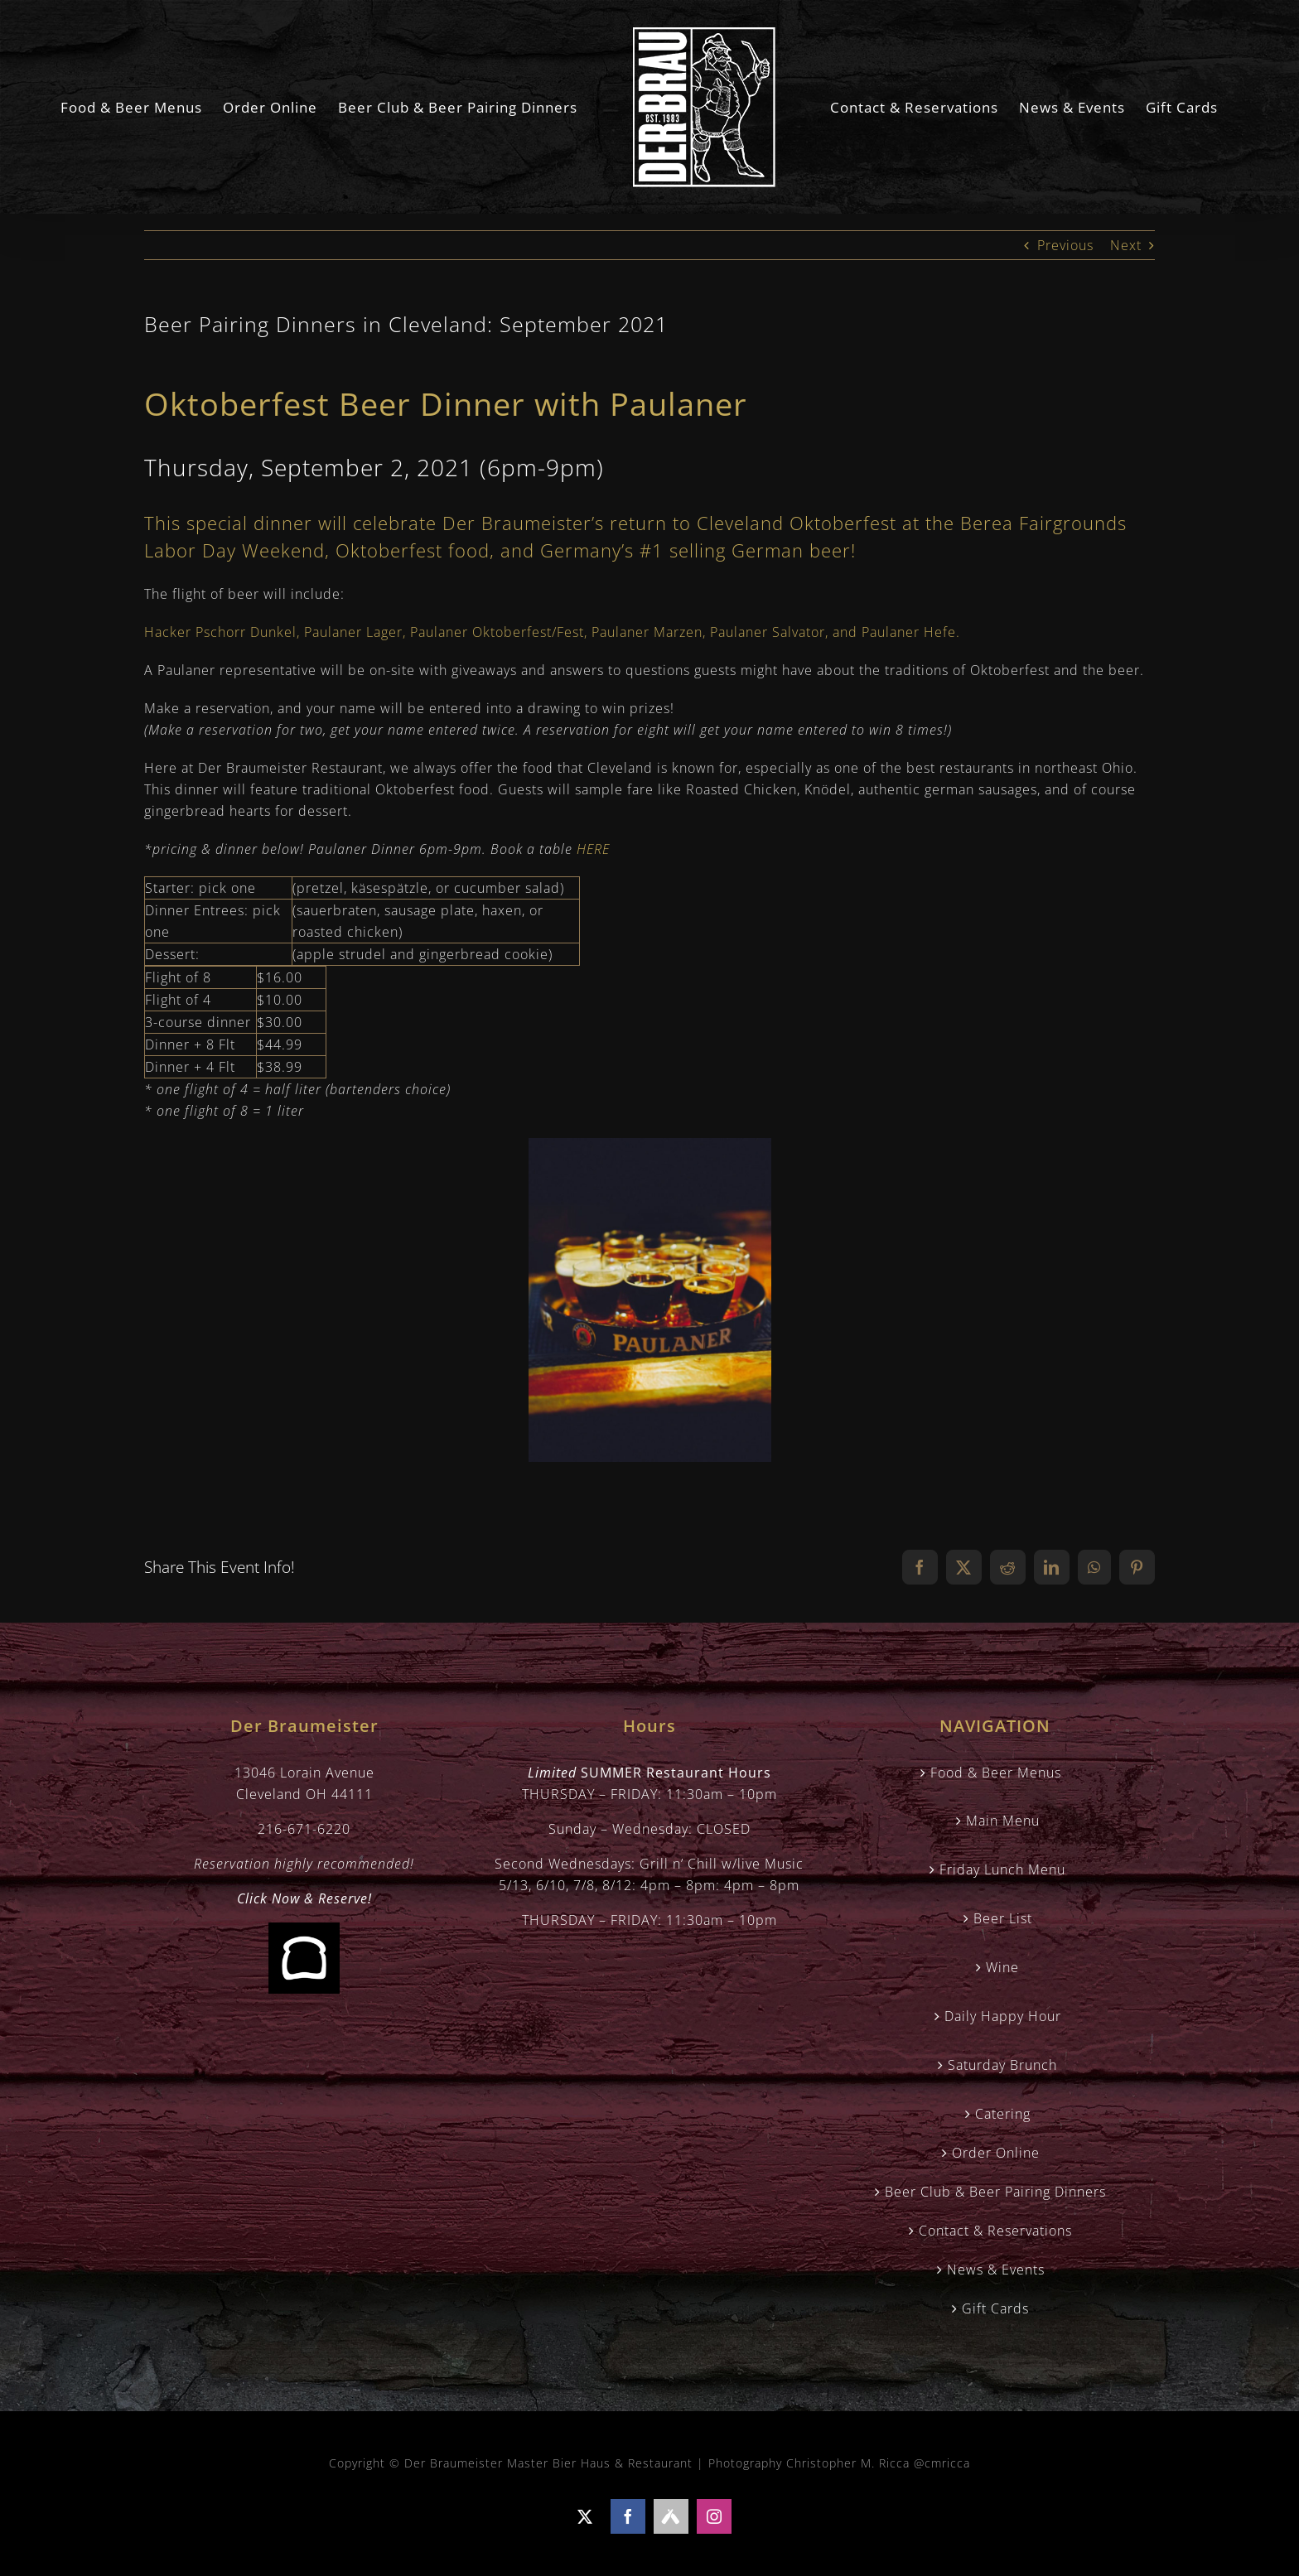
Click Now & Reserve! (304, 1898)
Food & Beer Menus (995, 1772)
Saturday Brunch (1002, 2065)
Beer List (1002, 1918)
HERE (593, 849)
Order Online (996, 2153)
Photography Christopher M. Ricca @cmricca (839, 2463)
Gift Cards (995, 2308)
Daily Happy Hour (1002, 2016)
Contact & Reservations (995, 2230)
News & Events (996, 2269)
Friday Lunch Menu (1002, 1869)
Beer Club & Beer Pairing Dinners (995, 2192)
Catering (1003, 2114)
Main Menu (1003, 1820)
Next (1126, 245)
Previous (1065, 245)
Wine (1002, 1967)
